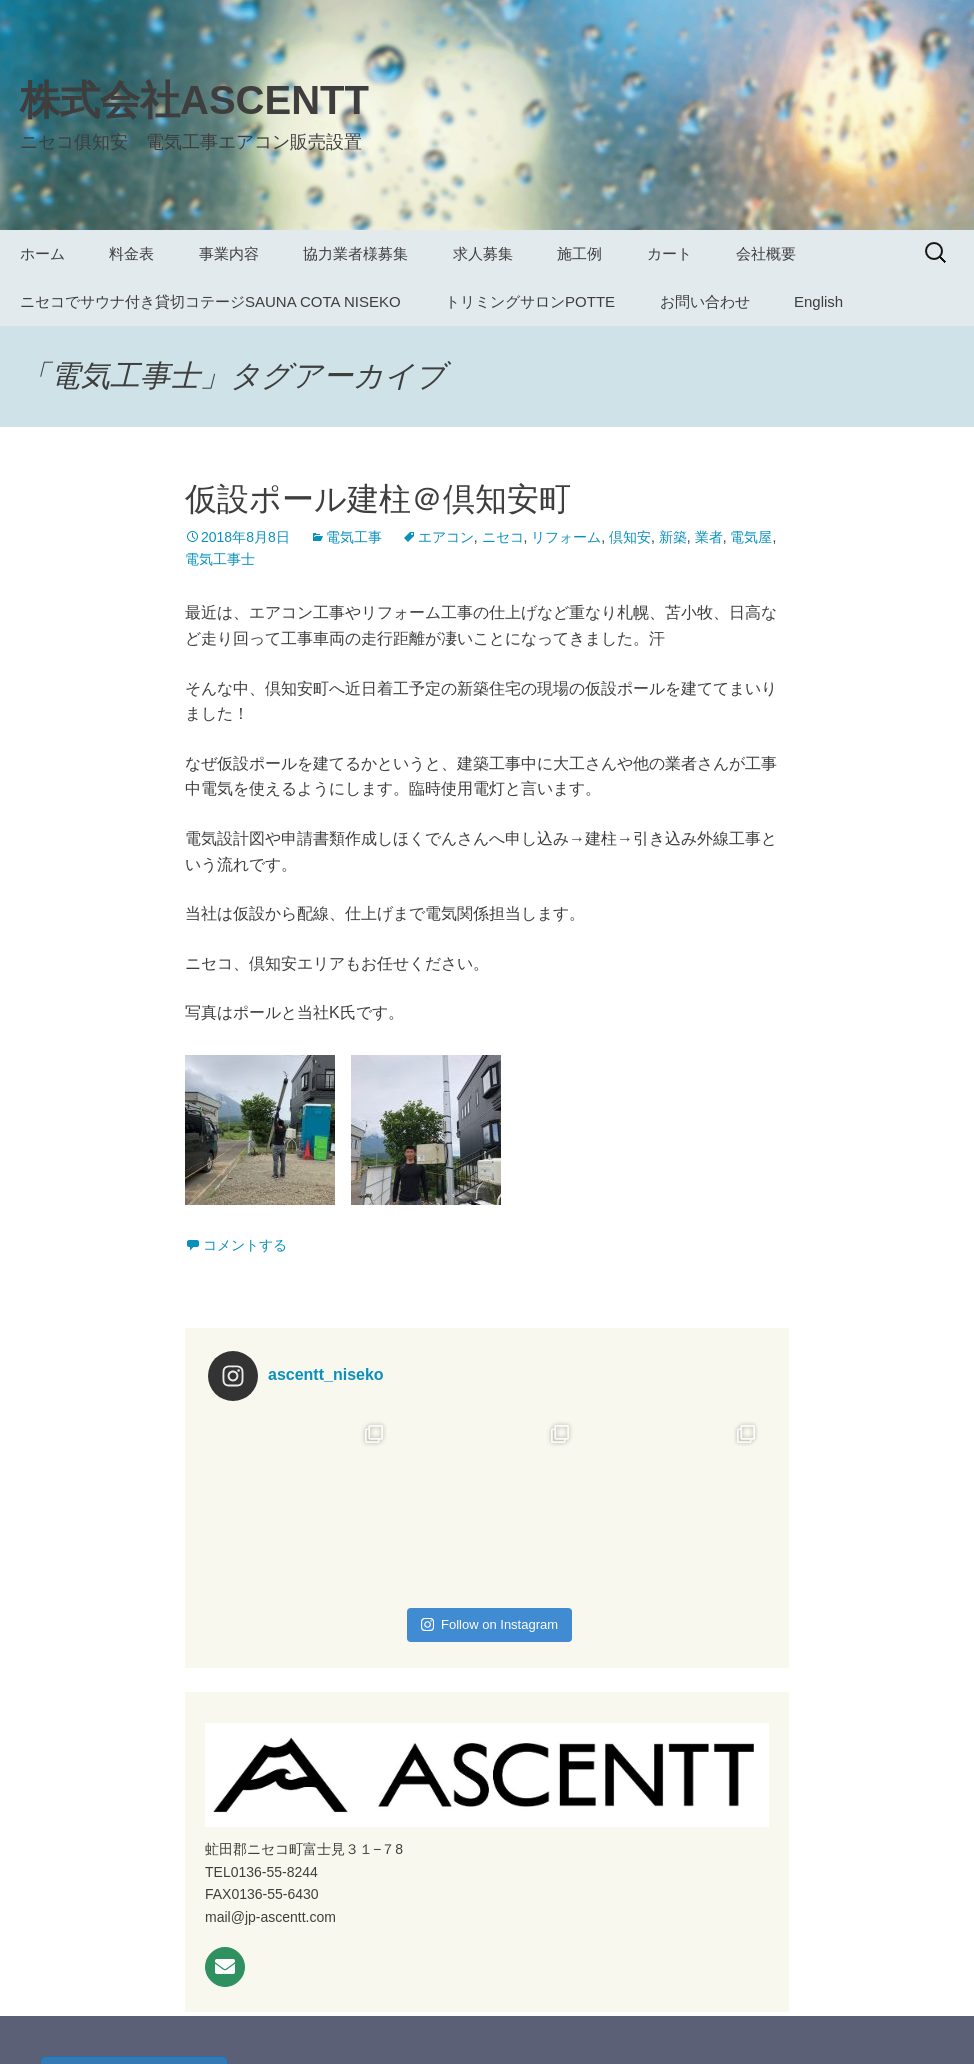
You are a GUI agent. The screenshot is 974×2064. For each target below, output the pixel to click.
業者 (709, 537)
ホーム (42, 253)
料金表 (131, 253)
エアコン (446, 537)
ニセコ (503, 537)
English (818, 301)
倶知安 (630, 537)
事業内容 (229, 253)
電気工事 (354, 537)
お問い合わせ (705, 301)
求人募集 (483, 253)
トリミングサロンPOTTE (530, 301)
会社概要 (766, 253)
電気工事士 (220, 559)
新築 (673, 537)
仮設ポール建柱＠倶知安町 (378, 499)
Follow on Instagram (489, 1624)
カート (669, 253)
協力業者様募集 (355, 253)
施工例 (579, 253)
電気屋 (751, 537)
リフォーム (566, 537)
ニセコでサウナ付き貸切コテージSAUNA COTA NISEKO (210, 301)
